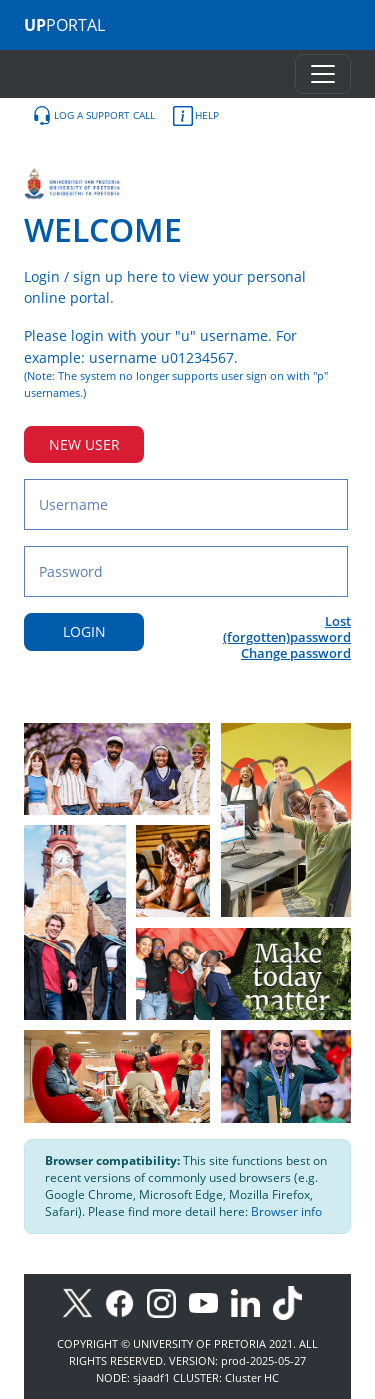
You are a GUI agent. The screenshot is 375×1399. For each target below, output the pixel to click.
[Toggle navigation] (323, 74)
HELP (196, 116)
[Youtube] (210, 1301)
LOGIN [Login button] (84, 631)
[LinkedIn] (250, 1301)
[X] (82, 1301)
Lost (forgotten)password (287, 629)
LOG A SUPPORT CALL (93, 116)
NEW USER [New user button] (84, 444)
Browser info (286, 1211)
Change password (296, 653)
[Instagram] (168, 1301)
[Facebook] (126, 1301)
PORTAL (64, 25)
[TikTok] (292, 1301)
